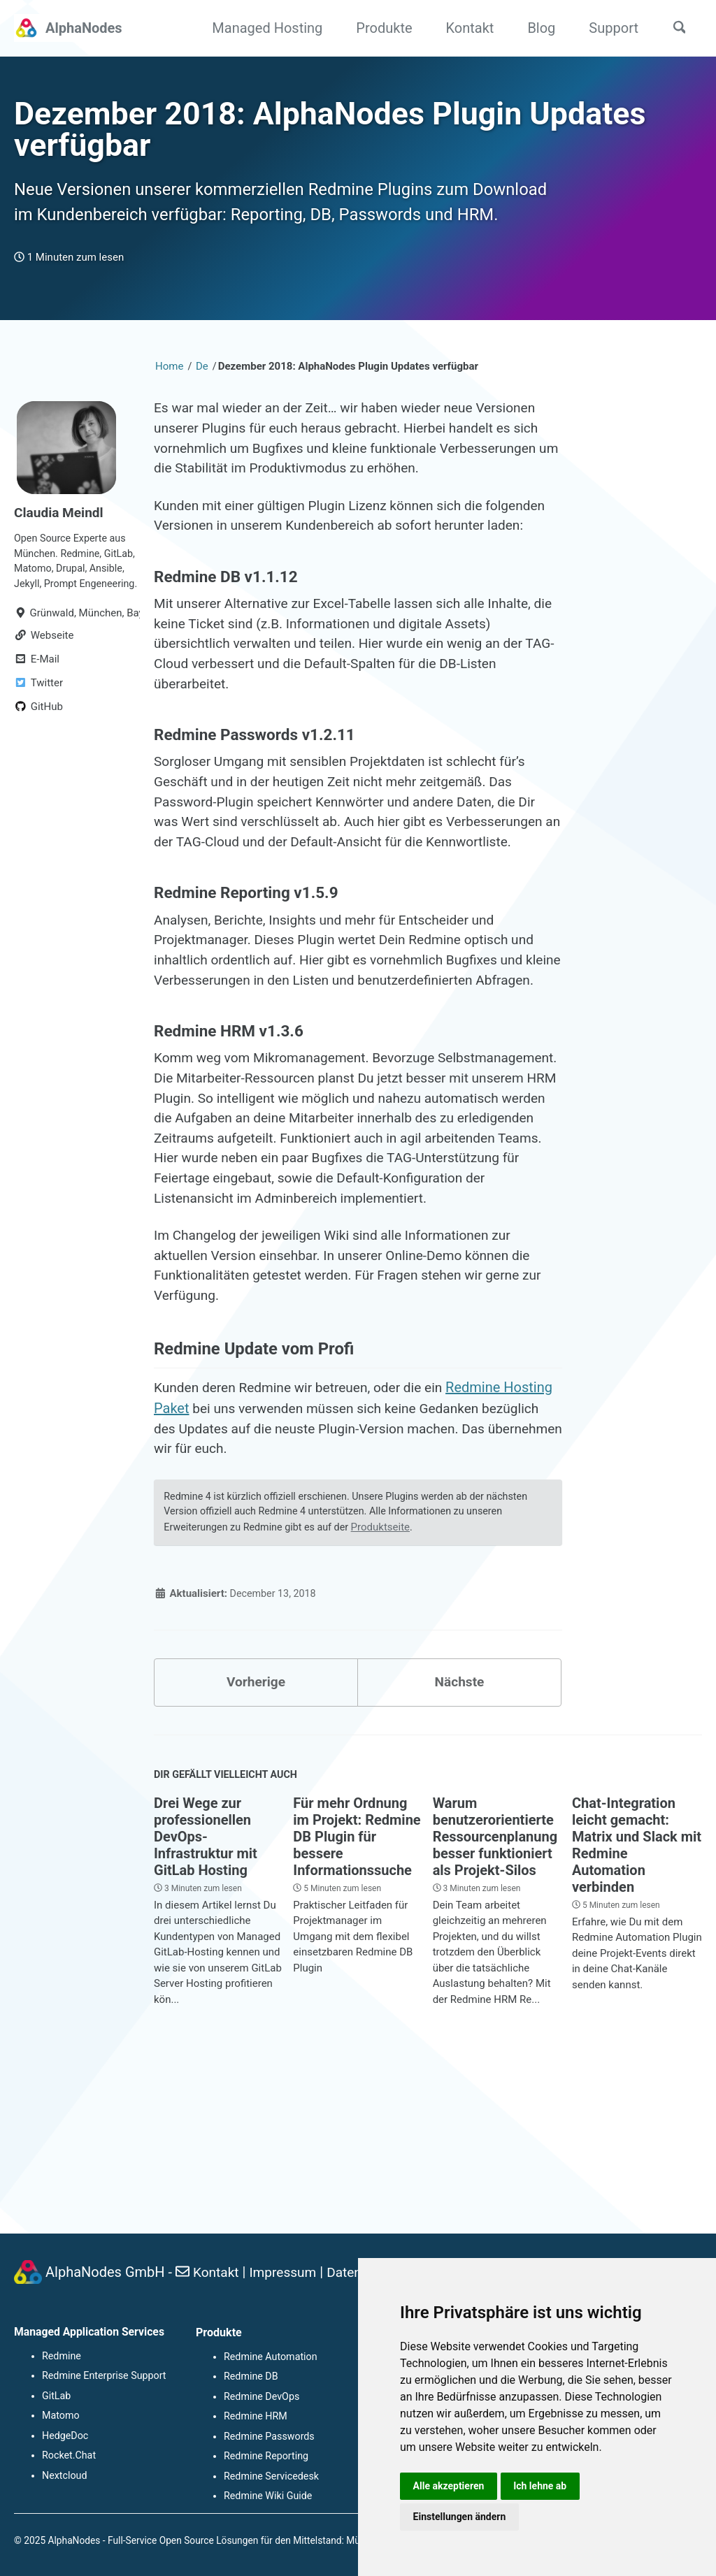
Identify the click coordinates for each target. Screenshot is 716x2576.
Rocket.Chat (68, 2457)
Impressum (287, 2274)
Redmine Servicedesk (270, 2476)
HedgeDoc (64, 2437)
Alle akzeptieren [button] (449, 2483)
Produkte (379, 28)
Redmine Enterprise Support (103, 2379)
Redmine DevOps (261, 2398)
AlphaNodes (83, 28)
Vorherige (256, 1824)
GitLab (56, 2398)
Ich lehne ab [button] (543, 2483)
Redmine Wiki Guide (267, 2496)
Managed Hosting (262, 28)
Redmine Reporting (265, 2457)
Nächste (459, 1824)
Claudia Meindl (61, 549)
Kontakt (465, 28)
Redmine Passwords (268, 2437)
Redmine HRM (255, 2418)
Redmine (61, 2359)
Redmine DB (250, 2379)
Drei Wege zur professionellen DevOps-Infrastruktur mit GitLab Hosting (205, 1982)
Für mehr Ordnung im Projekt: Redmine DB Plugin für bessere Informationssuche (356, 1982)
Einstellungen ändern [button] (460, 2515)
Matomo (60, 2418)
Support (608, 28)
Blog (536, 28)
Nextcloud (64, 2476)
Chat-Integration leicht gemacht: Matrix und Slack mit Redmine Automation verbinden (636, 1990)
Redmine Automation (269, 2359)
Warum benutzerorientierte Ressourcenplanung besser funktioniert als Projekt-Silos (495, 1982)
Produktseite (389, 1666)
